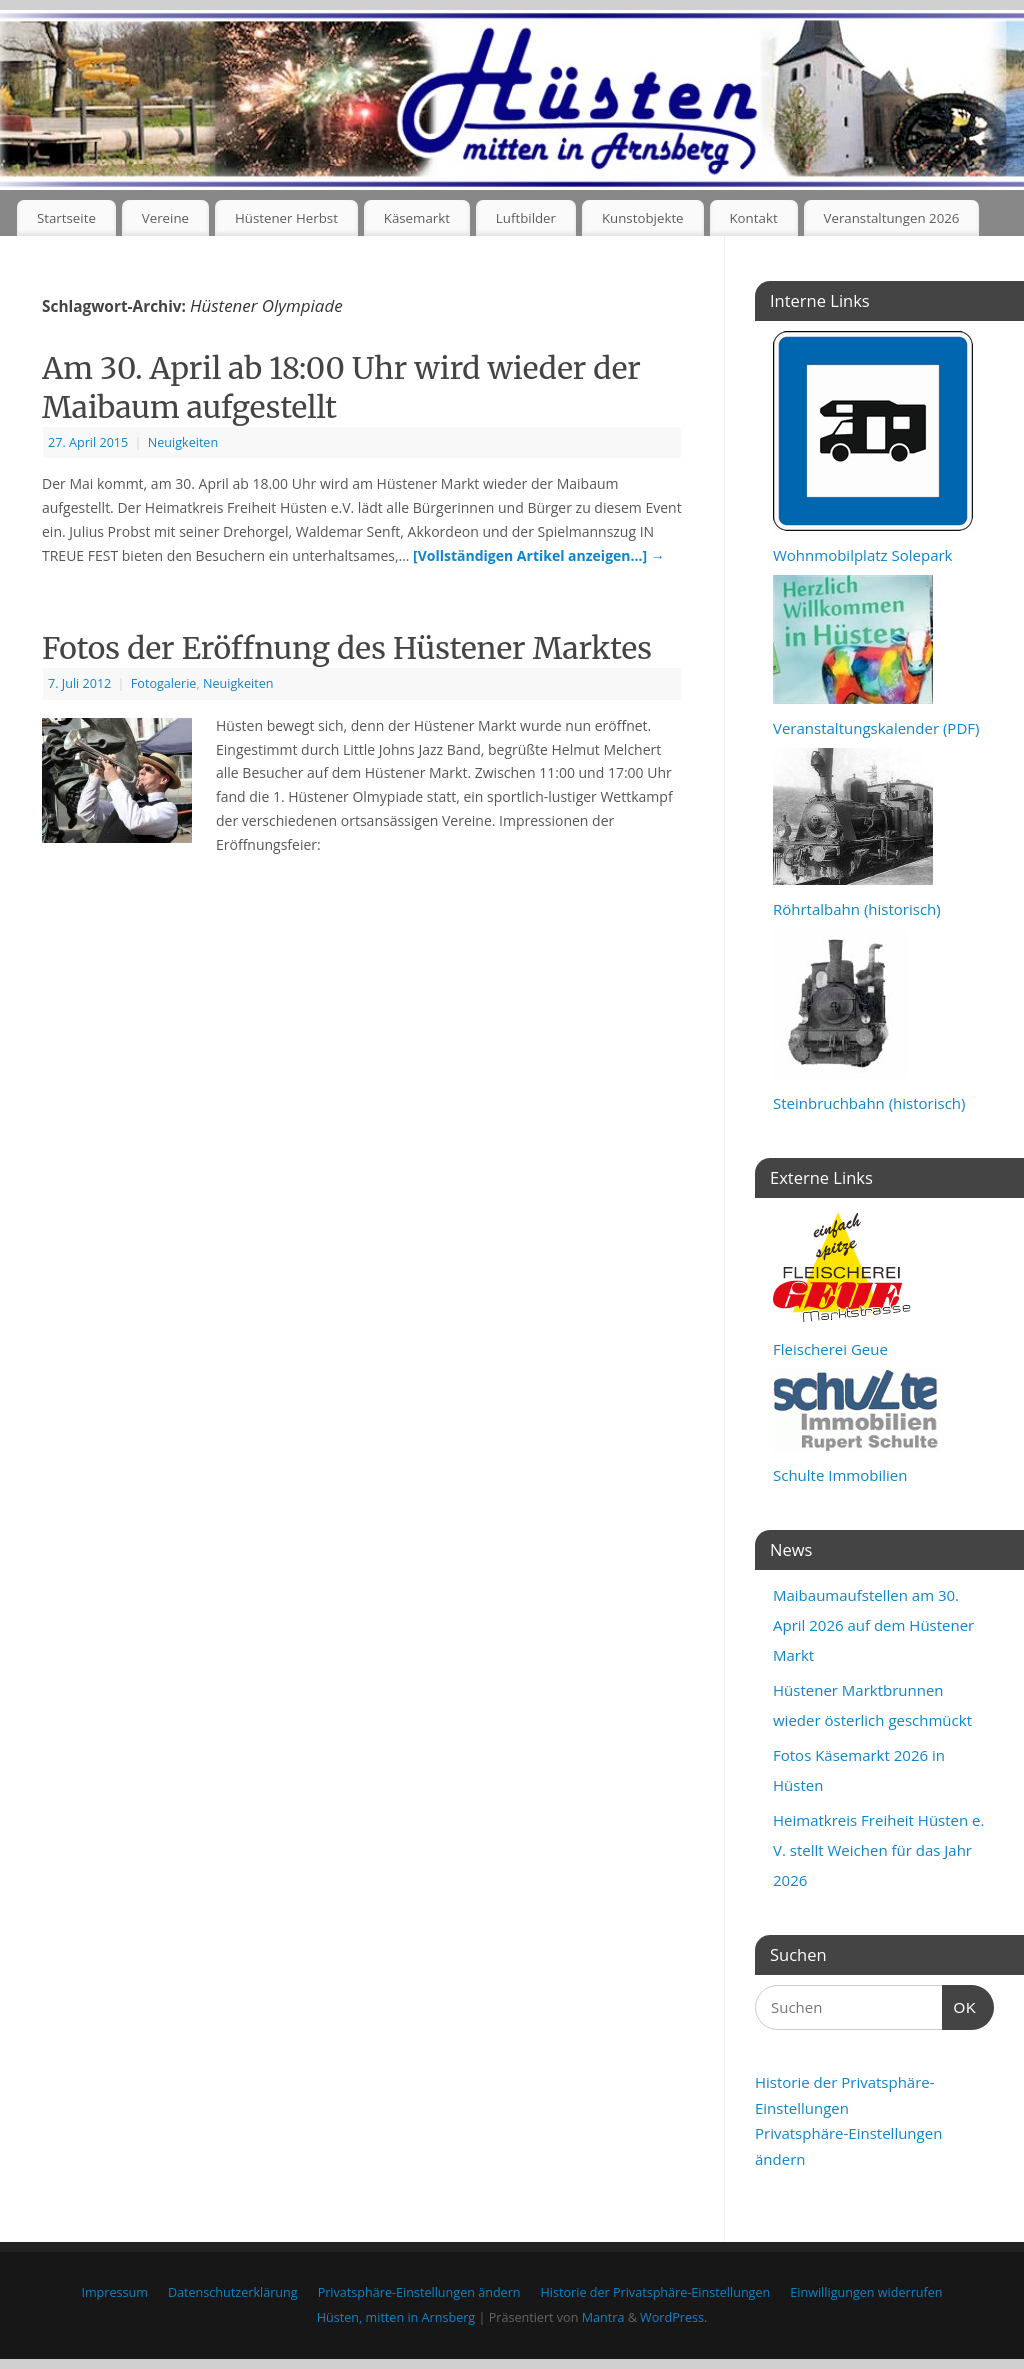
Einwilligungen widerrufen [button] (866, 2292)
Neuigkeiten (183, 442)
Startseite (66, 218)
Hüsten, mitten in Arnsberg (396, 2317)
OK (960, 2005)
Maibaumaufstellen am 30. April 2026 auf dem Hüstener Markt (873, 1625)
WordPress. (673, 2317)
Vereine (165, 218)
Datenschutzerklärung (233, 2292)
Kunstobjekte (643, 218)
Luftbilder (526, 218)
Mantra (603, 2317)
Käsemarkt (417, 218)
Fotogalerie (164, 683)
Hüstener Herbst (286, 218)
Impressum (114, 2292)
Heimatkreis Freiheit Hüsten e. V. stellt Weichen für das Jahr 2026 (878, 1850)
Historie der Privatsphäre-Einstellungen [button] (656, 2292)
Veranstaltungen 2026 (892, 218)
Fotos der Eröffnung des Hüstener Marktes (347, 648)
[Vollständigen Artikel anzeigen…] (539, 555)
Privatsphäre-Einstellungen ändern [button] (419, 2292)
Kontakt (753, 218)
